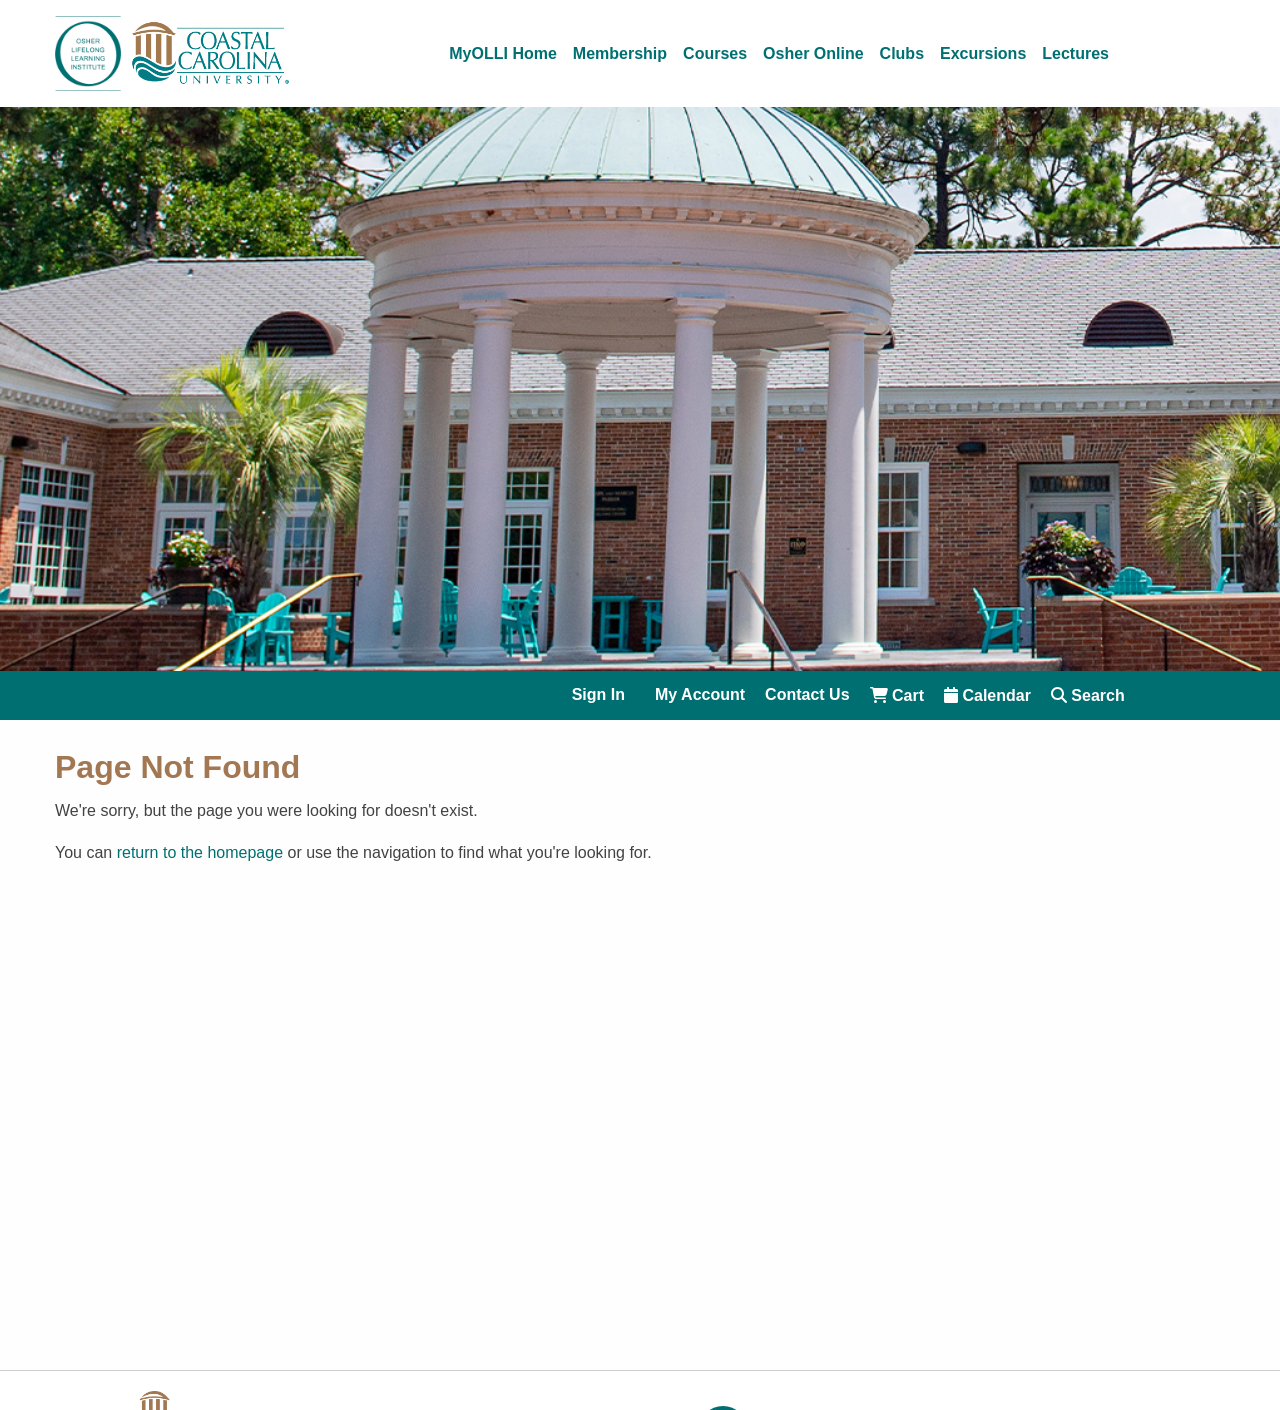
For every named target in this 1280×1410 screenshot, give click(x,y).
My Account (700, 695)
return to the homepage (200, 852)
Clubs (902, 54)
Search (1088, 695)
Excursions (983, 54)
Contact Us (807, 695)
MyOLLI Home (503, 54)
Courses (715, 54)
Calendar (987, 695)
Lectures (1075, 54)
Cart (897, 695)
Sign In (598, 695)
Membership (620, 54)
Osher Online (813, 54)
